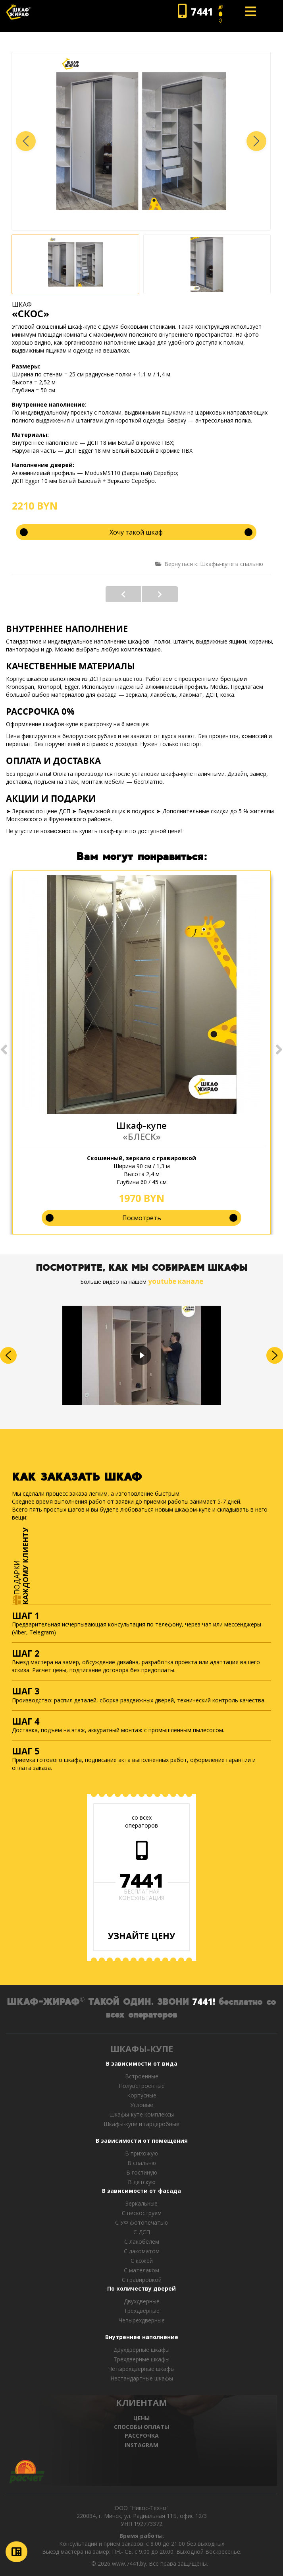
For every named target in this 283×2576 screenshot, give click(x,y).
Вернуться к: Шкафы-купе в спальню (209, 564)
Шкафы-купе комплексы (141, 2114)
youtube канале (175, 1281)
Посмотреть (141, 1217)
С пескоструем (142, 2213)
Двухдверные (142, 2301)
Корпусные (141, 2095)
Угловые (141, 2105)
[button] (256, 141)
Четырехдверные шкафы (141, 2368)
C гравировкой (142, 2279)
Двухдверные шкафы (141, 2349)
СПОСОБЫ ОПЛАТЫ (141, 2427)
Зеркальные (141, 2203)
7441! (203, 2001)
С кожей (142, 2260)
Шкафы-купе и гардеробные (141, 2124)
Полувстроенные (142, 2085)
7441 (141, 1880)
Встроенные (141, 2076)
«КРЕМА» (123, 594)
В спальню (141, 2163)
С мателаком (141, 2270)
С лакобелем (141, 2241)
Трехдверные (142, 2310)
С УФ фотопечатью (141, 2222)
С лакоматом (142, 2251)
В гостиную (141, 2172)
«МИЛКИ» (160, 594)
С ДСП (141, 2232)
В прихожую (141, 2153)
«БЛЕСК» (142, 1136)
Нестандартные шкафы (141, 2378)
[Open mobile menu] (250, 11)
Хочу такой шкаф (136, 532)
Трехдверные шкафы (141, 2359)
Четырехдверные (142, 2320)
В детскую (142, 2182)
